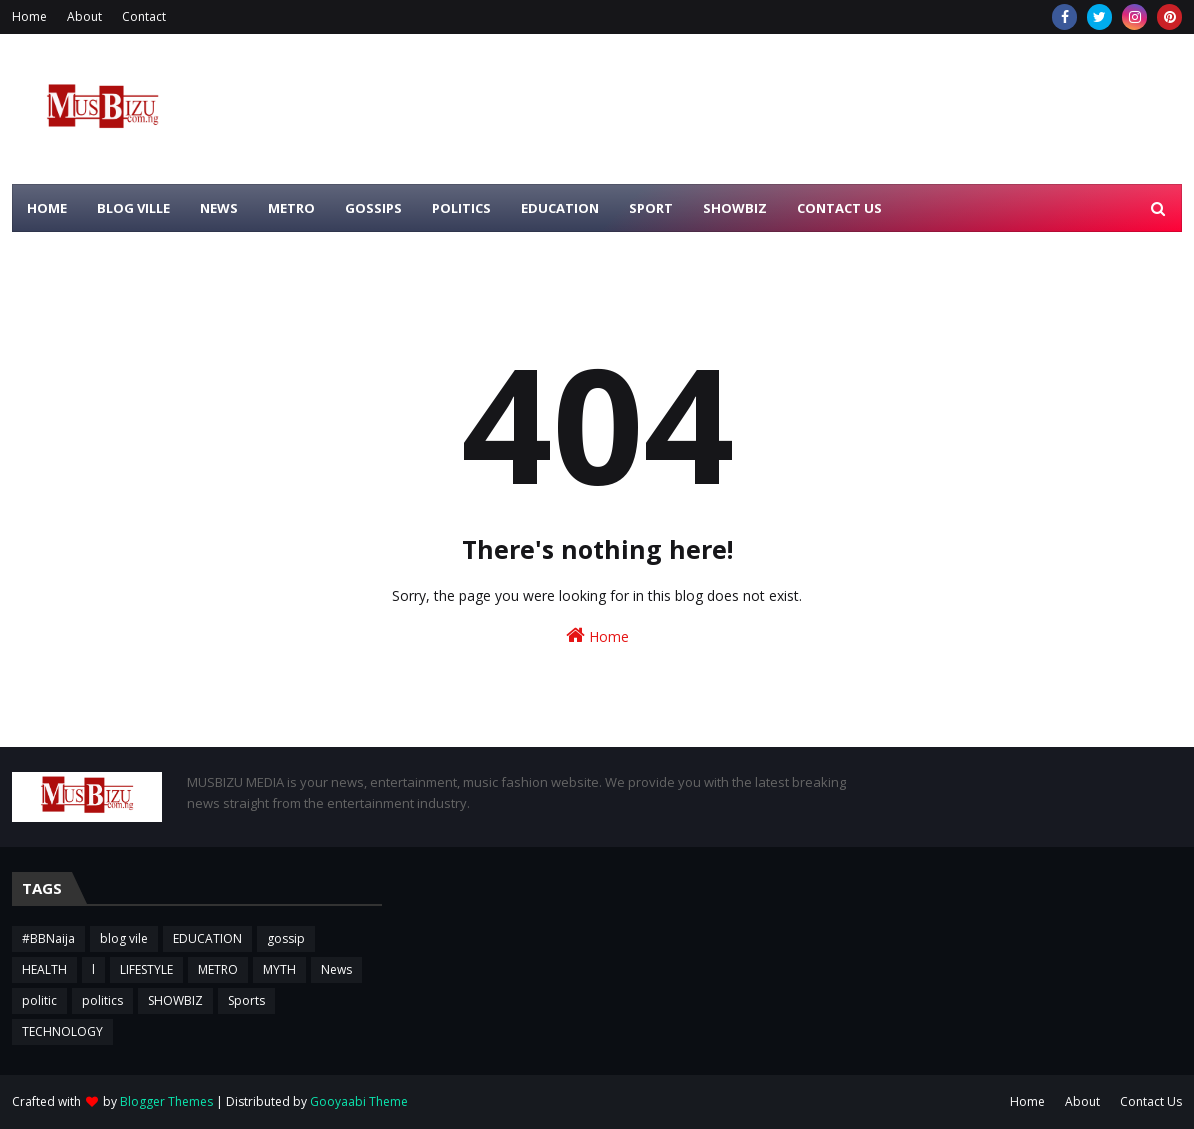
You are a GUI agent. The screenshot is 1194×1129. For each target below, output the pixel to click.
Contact (144, 16)
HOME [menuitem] (47, 208)
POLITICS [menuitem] (461, 208)
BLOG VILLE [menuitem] (133, 208)
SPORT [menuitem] (651, 208)
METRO (218, 969)
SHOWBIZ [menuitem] (735, 208)
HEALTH (44, 969)
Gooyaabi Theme (359, 1101)
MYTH (279, 969)
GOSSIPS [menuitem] (373, 208)
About (84, 16)
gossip (286, 938)
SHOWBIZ (175, 1000)
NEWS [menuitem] (219, 208)
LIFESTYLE (146, 969)
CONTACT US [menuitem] (839, 208)
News (336, 969)
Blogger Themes (166, 1101)
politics (102, 1000)
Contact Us (1151, 1101)
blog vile (124, 938)
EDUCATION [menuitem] (560, 208)
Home (29, 16)
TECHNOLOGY (62, 1031)
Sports (246, 1000)
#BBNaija (48, 938)
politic (39, 1000)
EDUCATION (207, 938)
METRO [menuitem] (291, 208)
